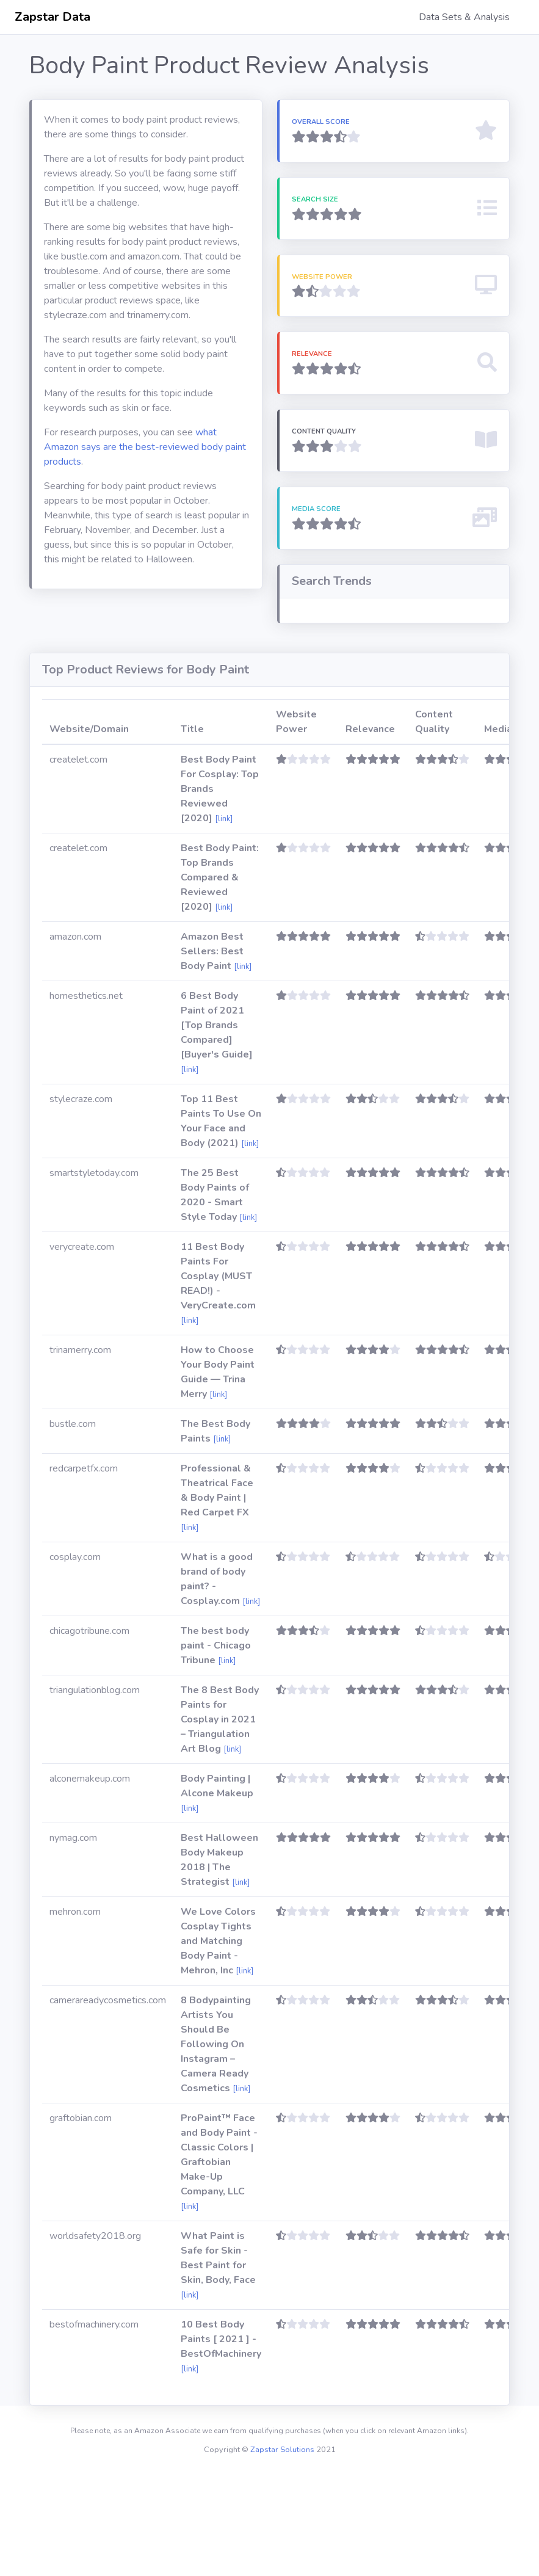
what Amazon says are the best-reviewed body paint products (145, 447)
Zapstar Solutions (282, 2552)
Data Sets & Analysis (464, 17)
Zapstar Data (52, 17)
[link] (224, 921)
